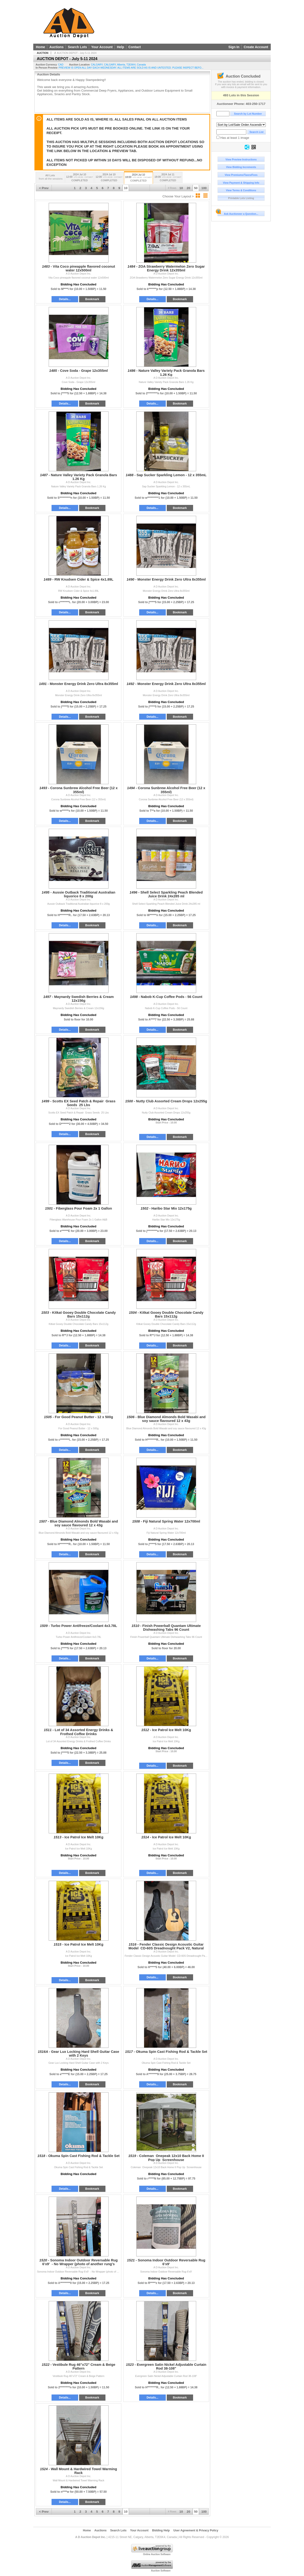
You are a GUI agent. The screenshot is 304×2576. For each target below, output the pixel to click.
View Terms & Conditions (241, 190)
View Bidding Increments (241, 167)
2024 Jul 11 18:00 (168, 178)
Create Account (256, 47)
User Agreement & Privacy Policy (195, 2530)
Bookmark (92, 299)
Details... (65, 299)
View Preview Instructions (240, 159)
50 (196, 188)
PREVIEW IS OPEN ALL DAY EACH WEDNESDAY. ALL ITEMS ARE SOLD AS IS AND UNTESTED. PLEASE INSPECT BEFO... (131, 67)
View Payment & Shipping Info (241, 182)
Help (120, 47)
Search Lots (77, 47)
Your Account (102, 47)
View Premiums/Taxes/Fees (241, 174)
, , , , (118, 64)
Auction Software (161, 2570)
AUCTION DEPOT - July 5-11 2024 (76, 52)
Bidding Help (161, 2530)
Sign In (233, 47)
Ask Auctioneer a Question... (238, 213)
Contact (134, 47)
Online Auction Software (157, 2554)
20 (188, 188)
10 (181, 188)
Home (40, 47)
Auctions (56, 47)
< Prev (43, 188)
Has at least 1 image (232, 138)
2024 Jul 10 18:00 (138, 178)
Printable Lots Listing (241, 198)
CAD (60, 64)
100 (204, 188)
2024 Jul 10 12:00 (79, 178)
